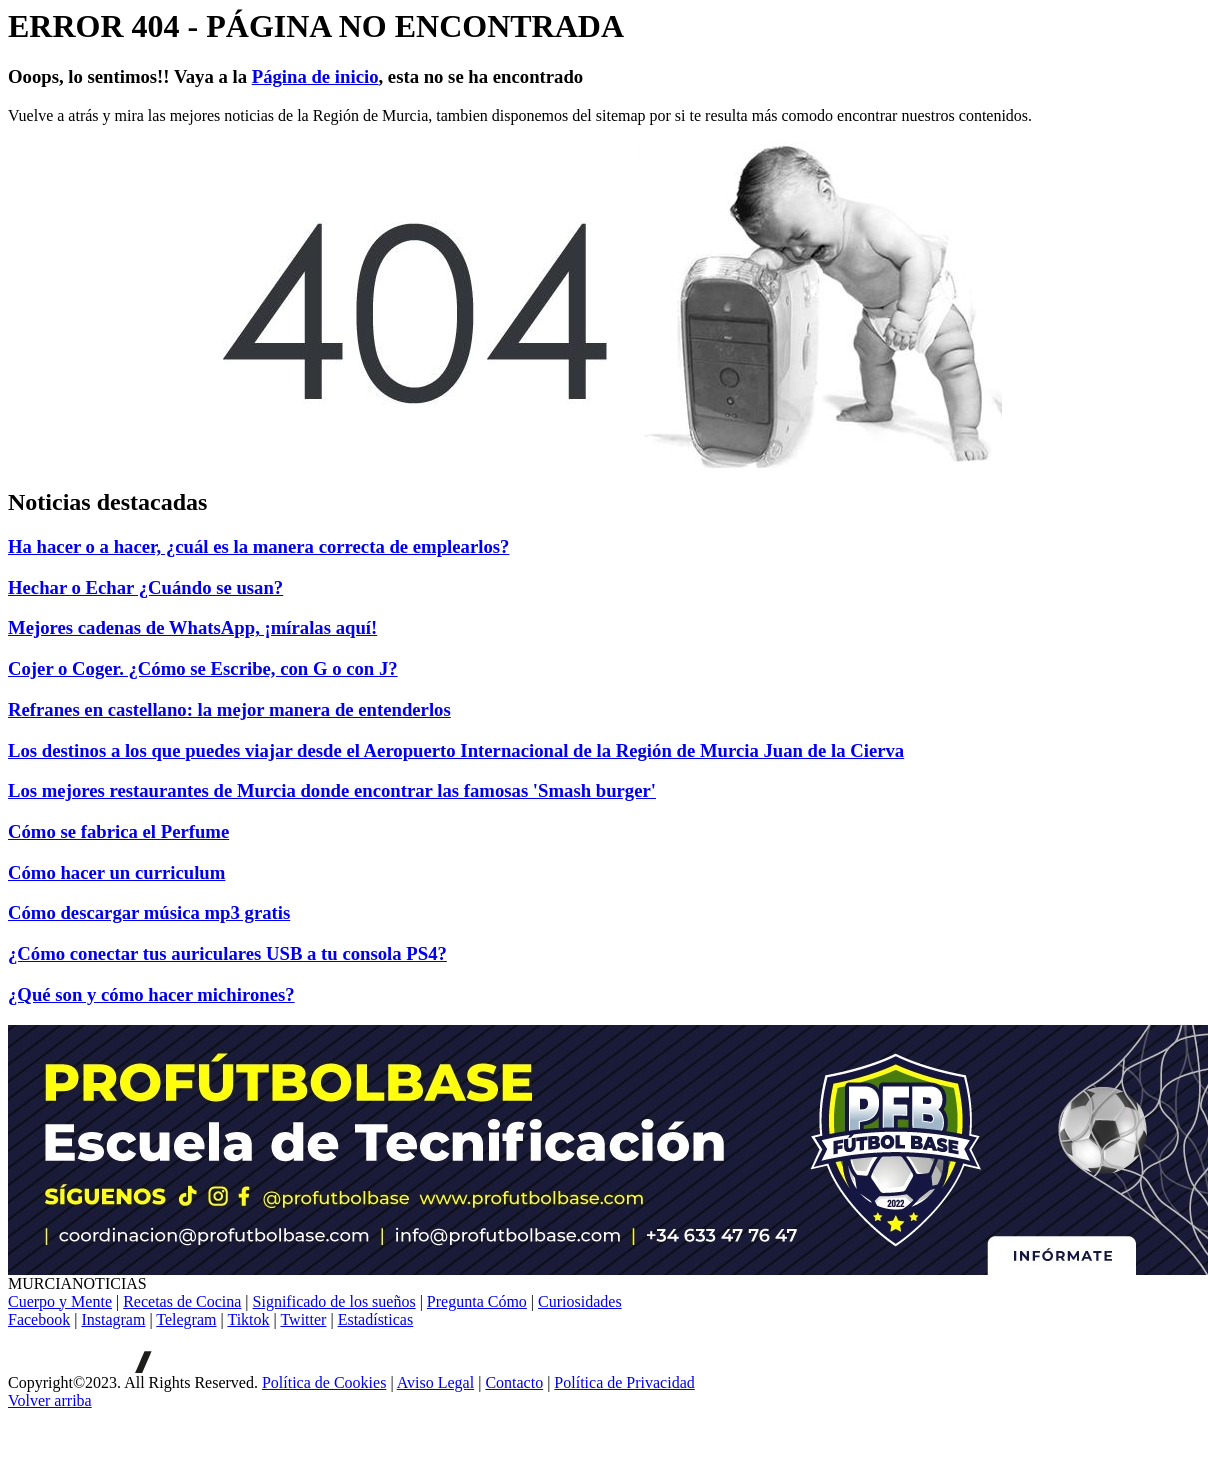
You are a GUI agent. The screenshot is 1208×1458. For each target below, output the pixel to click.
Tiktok (248, 1319)
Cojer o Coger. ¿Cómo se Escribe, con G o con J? (203, 668)
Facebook (39, 1319)
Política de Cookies (324, 1382)
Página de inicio (315, 76)
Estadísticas (376, 1319)
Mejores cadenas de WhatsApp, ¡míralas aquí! (192, 627)
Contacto (514, 1382)
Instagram (113, 1319)
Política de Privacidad (624, 1382)
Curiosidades (580, 1301)
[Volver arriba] (50, 1400)
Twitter (303, 1319)
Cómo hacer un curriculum (116, 872)
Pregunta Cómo (477, 1301)
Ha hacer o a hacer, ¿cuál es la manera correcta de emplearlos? (258, 546)
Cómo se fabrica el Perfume (118, 831)
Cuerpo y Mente (60, 1301)
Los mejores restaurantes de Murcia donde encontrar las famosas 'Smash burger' (332, 790)
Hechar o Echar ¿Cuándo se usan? (145, 587)
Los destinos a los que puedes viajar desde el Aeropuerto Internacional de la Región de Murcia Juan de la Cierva (456, 750)
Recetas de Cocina (182, 1301)
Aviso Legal (435, 1382)
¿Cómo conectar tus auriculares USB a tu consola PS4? (227, 953)
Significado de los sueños (334, 1301)
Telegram (186, 1319)
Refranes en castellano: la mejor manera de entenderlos (229, 709)
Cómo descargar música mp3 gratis (149, 912)
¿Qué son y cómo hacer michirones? (151, 994)
